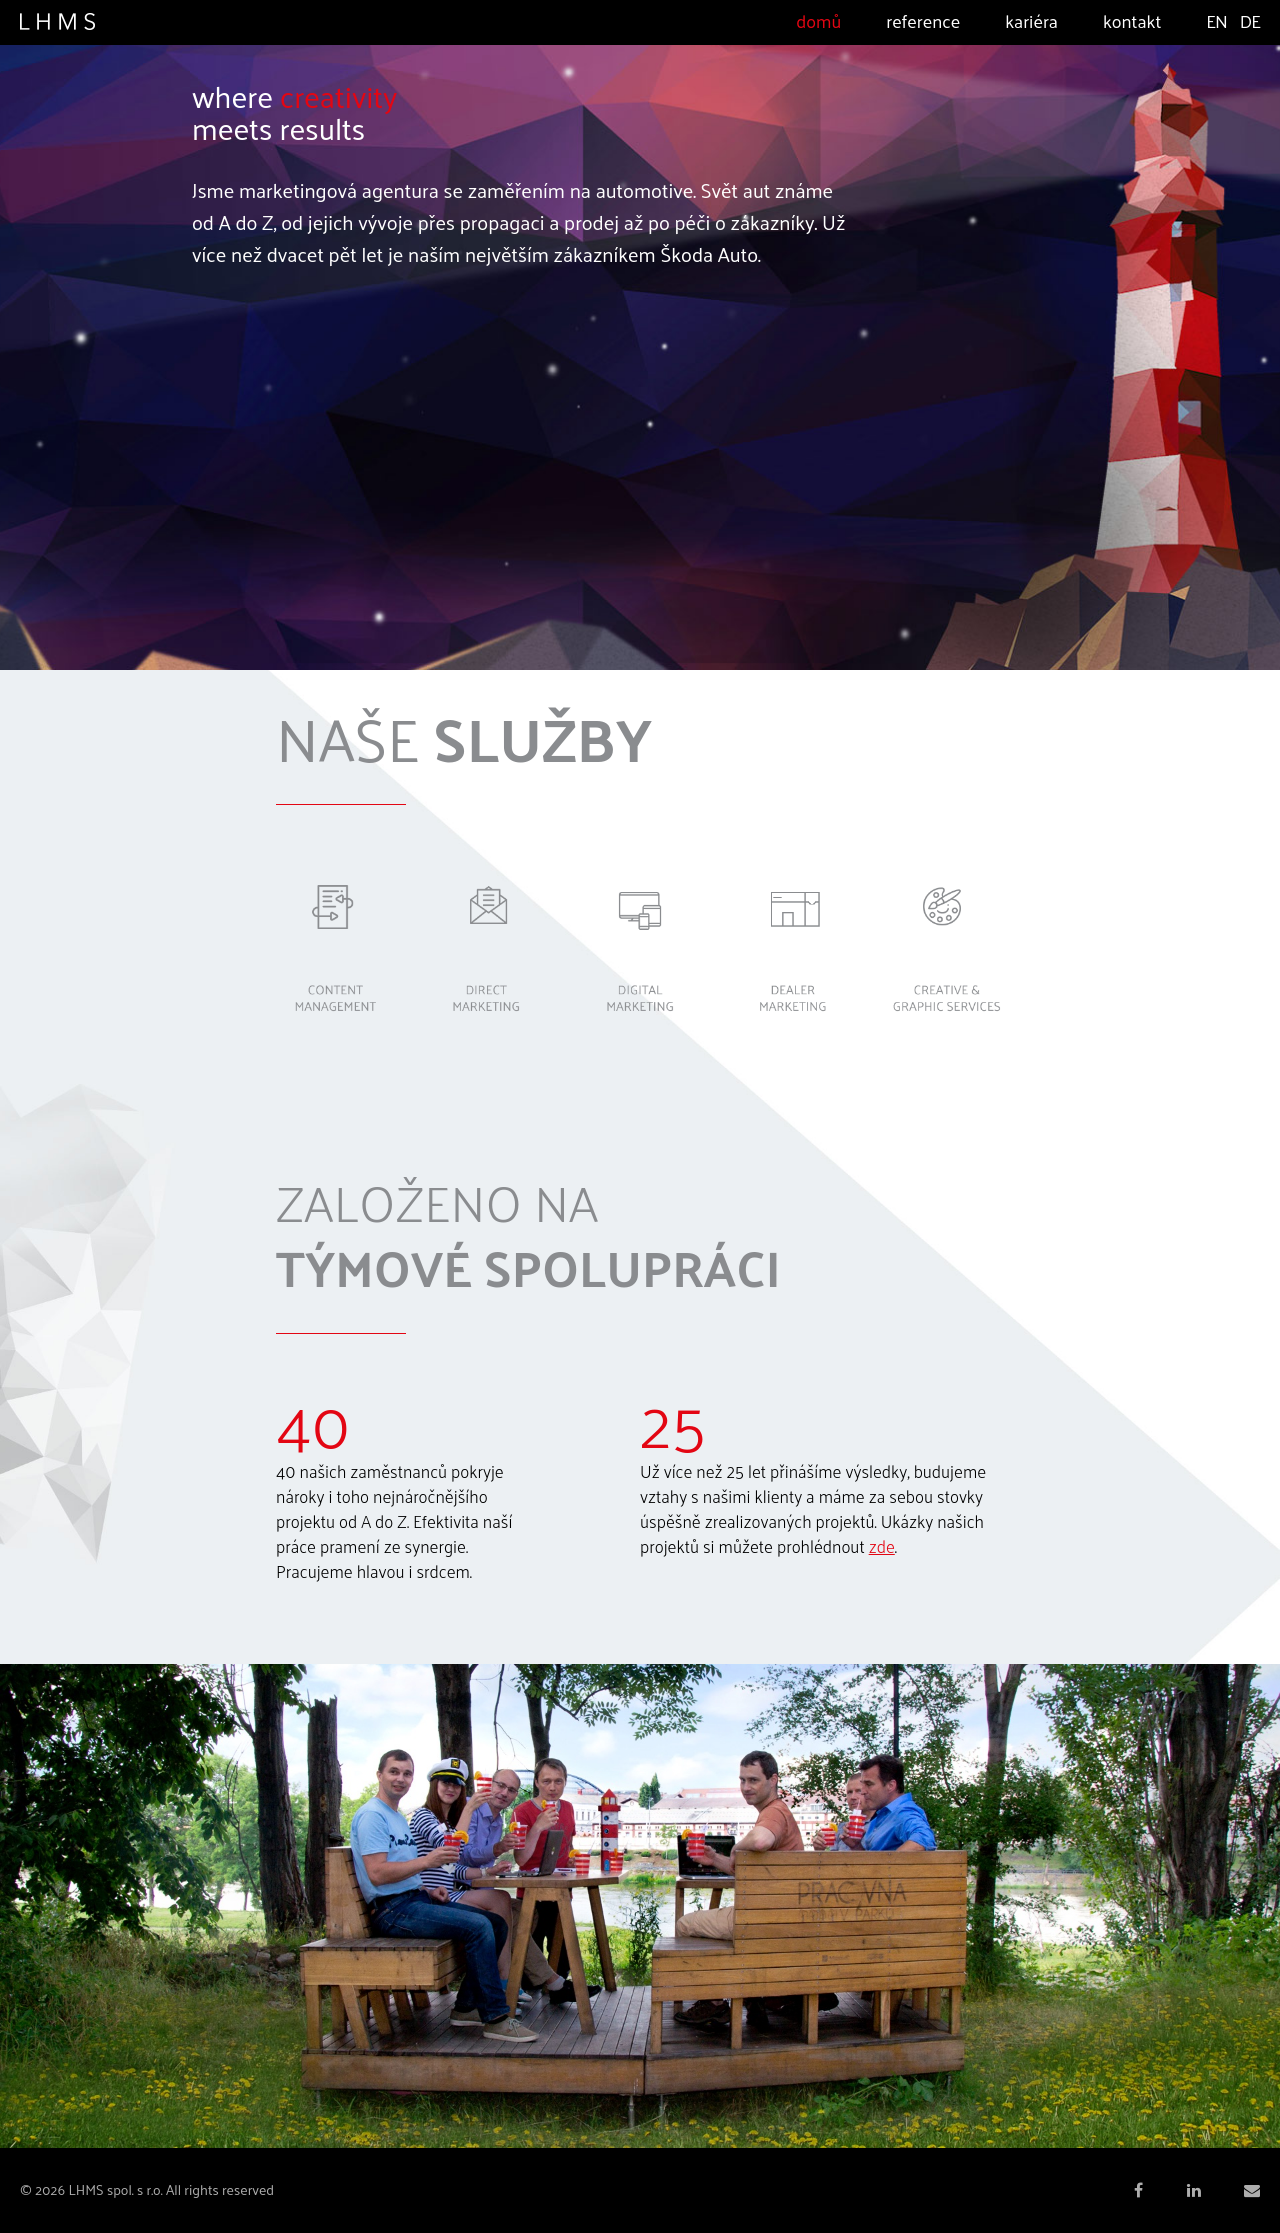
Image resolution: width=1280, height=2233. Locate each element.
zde (882, 1546)
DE (1250, 20)
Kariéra (1031, 20)
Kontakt (1132, 20)
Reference (923, 20)
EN (1216, 20)
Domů (818, 20)
